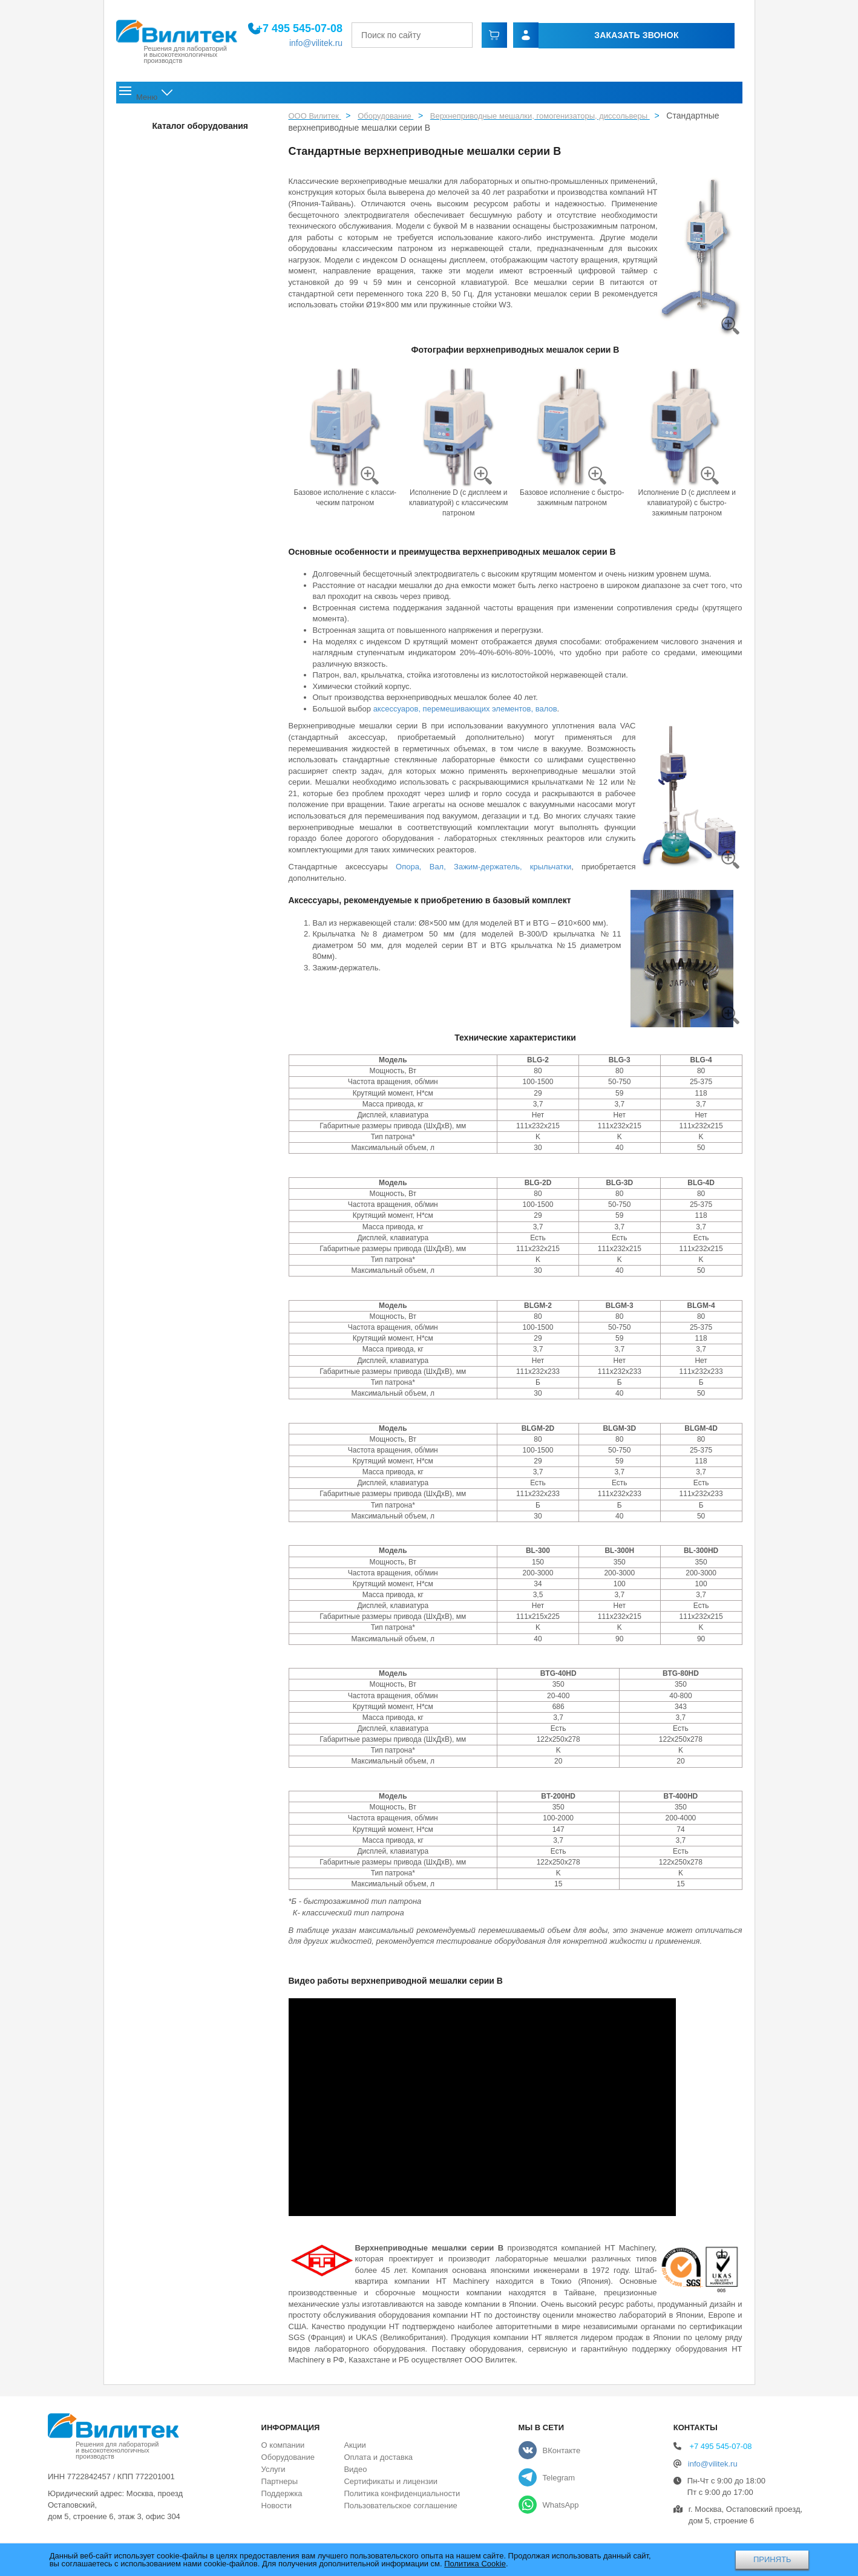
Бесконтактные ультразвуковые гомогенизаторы (171, 941)
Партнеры (279, 2485)
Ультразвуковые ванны (160, 1311)
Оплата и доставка (619, 95)
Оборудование (295, 95)
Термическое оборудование (169, 1285)
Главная (142, 95)
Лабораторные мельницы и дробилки (185, 206)
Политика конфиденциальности (402, 2498)
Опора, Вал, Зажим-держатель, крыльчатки (483, 870)
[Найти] (509, 36)
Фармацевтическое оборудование (179, 258)
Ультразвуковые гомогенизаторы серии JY (182, 1139)
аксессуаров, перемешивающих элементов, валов (465, 712)
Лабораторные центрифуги (168, 1363)
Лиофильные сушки (155, 1233)
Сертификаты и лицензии (390, 2485)
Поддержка (425, 95)
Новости (489, 95)
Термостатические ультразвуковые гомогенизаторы (175, 1069)
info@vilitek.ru (344, 43)
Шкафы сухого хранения (163, 1207)
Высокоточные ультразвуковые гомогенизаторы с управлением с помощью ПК (173, 988)
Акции (537, 95)
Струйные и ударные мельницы (175, 284)
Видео (355, 2473)
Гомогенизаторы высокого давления (190, 767)
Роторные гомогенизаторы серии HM (191, 703)
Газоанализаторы (151, 1493)
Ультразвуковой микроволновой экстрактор (170, 1104)
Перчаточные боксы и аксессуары (179, 128)
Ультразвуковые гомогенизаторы (184, 885)
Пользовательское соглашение (400, 2510)
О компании (208, 95)
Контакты (711, 95)
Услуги (366, 95)
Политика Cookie (475, 2563)
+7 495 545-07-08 (328, 30)
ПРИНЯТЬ (772, 2559)
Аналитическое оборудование (172, 1259)
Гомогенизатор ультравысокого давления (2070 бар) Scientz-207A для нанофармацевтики (179, 845)
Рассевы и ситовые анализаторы (178, 232)
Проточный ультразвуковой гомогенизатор (170, 1033)
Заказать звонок (598, 36)
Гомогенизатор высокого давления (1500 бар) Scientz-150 (185, 799)
